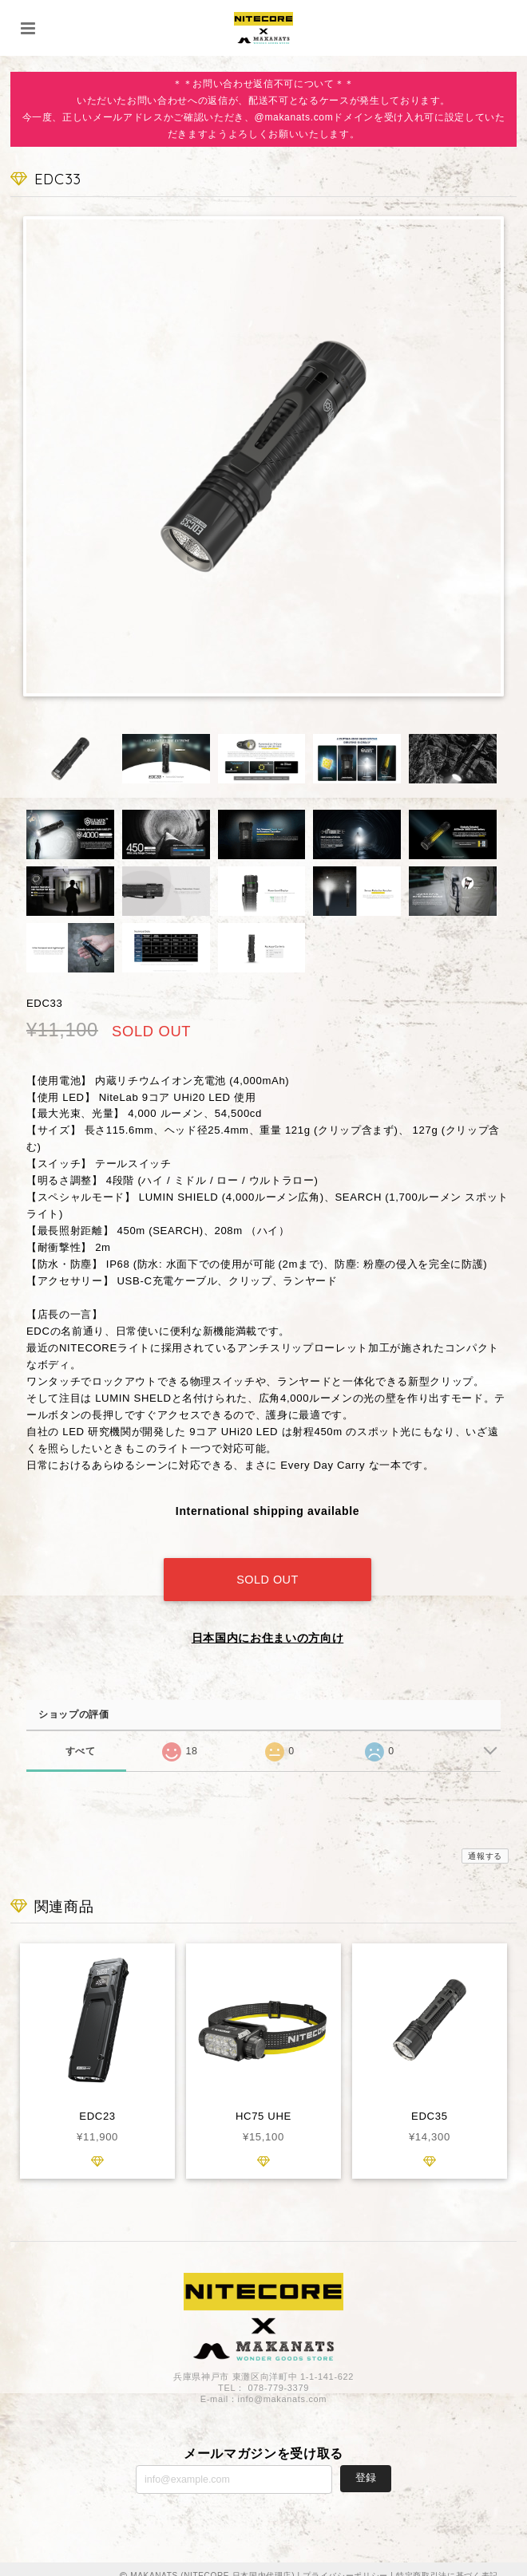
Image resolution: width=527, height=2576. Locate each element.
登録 (365, 2465)
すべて (80, 1737)
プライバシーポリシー (345, 2562)
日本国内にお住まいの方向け (268, 1624)
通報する (485, 1842)
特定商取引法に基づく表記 (447, 2562)
